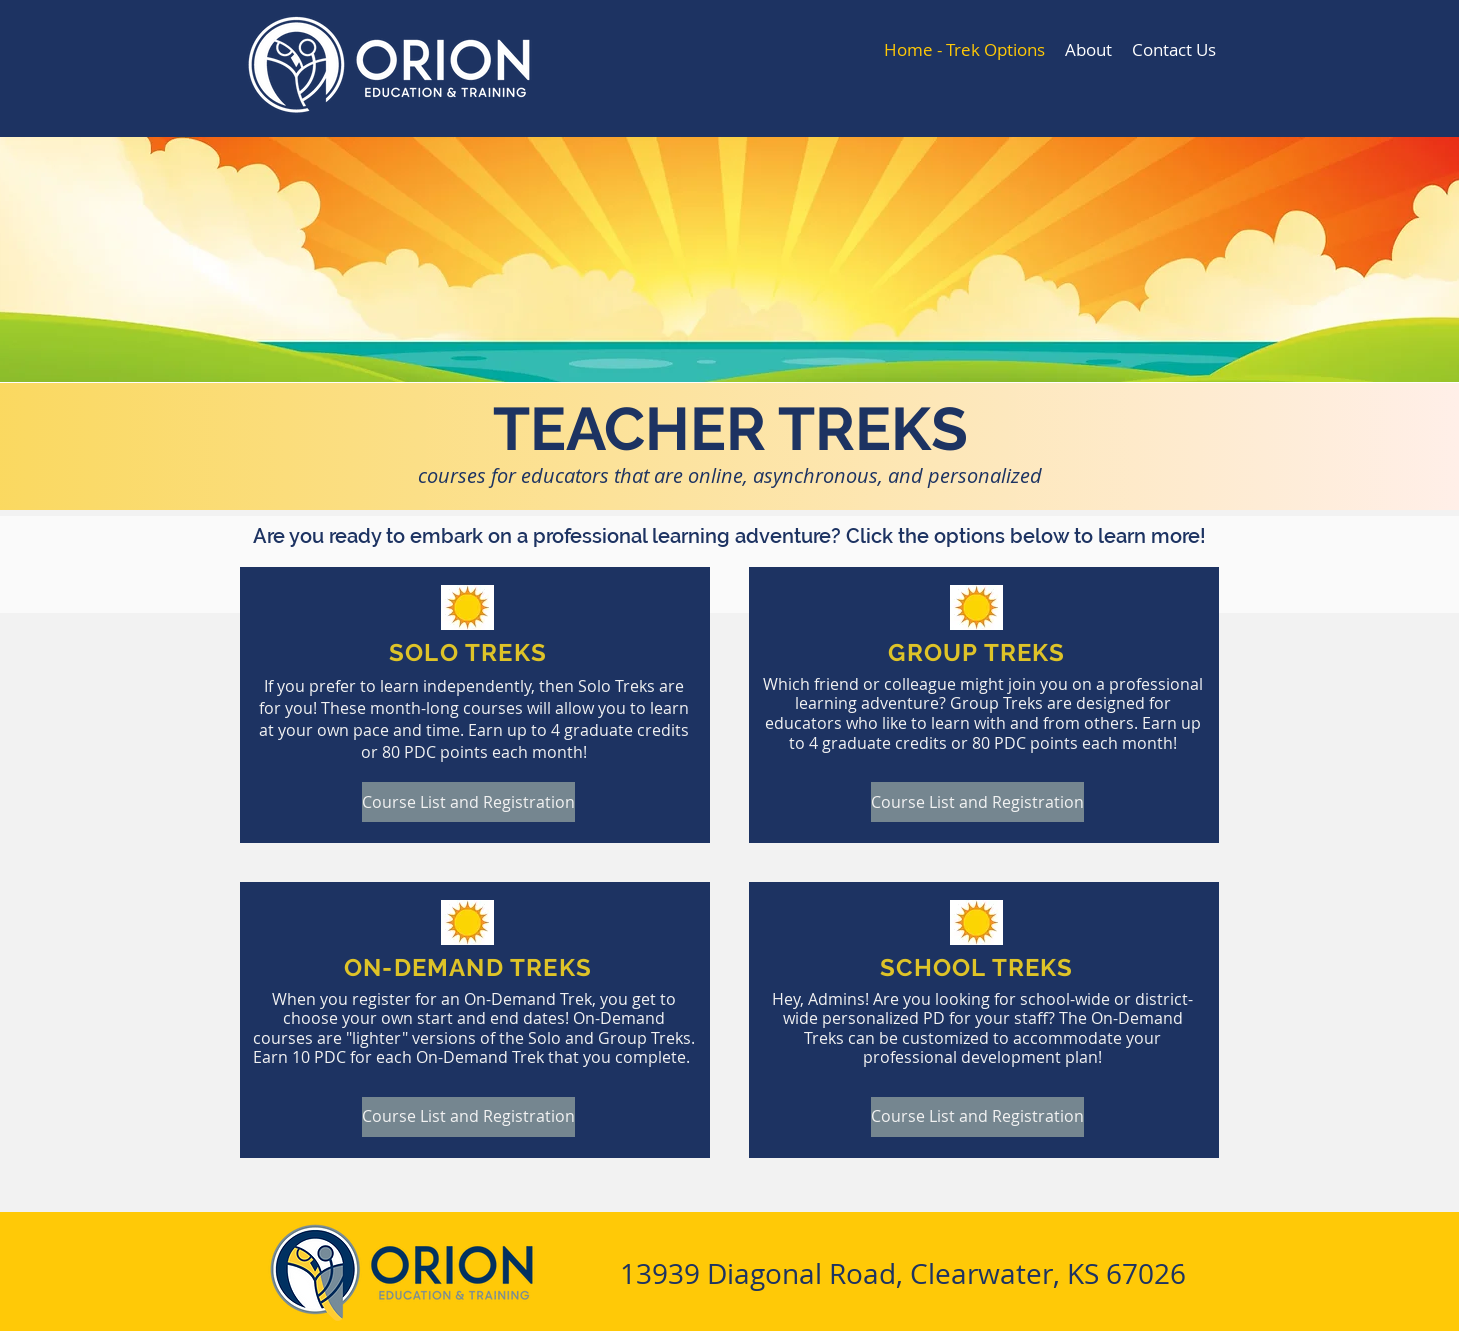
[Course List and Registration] (468, 802)
